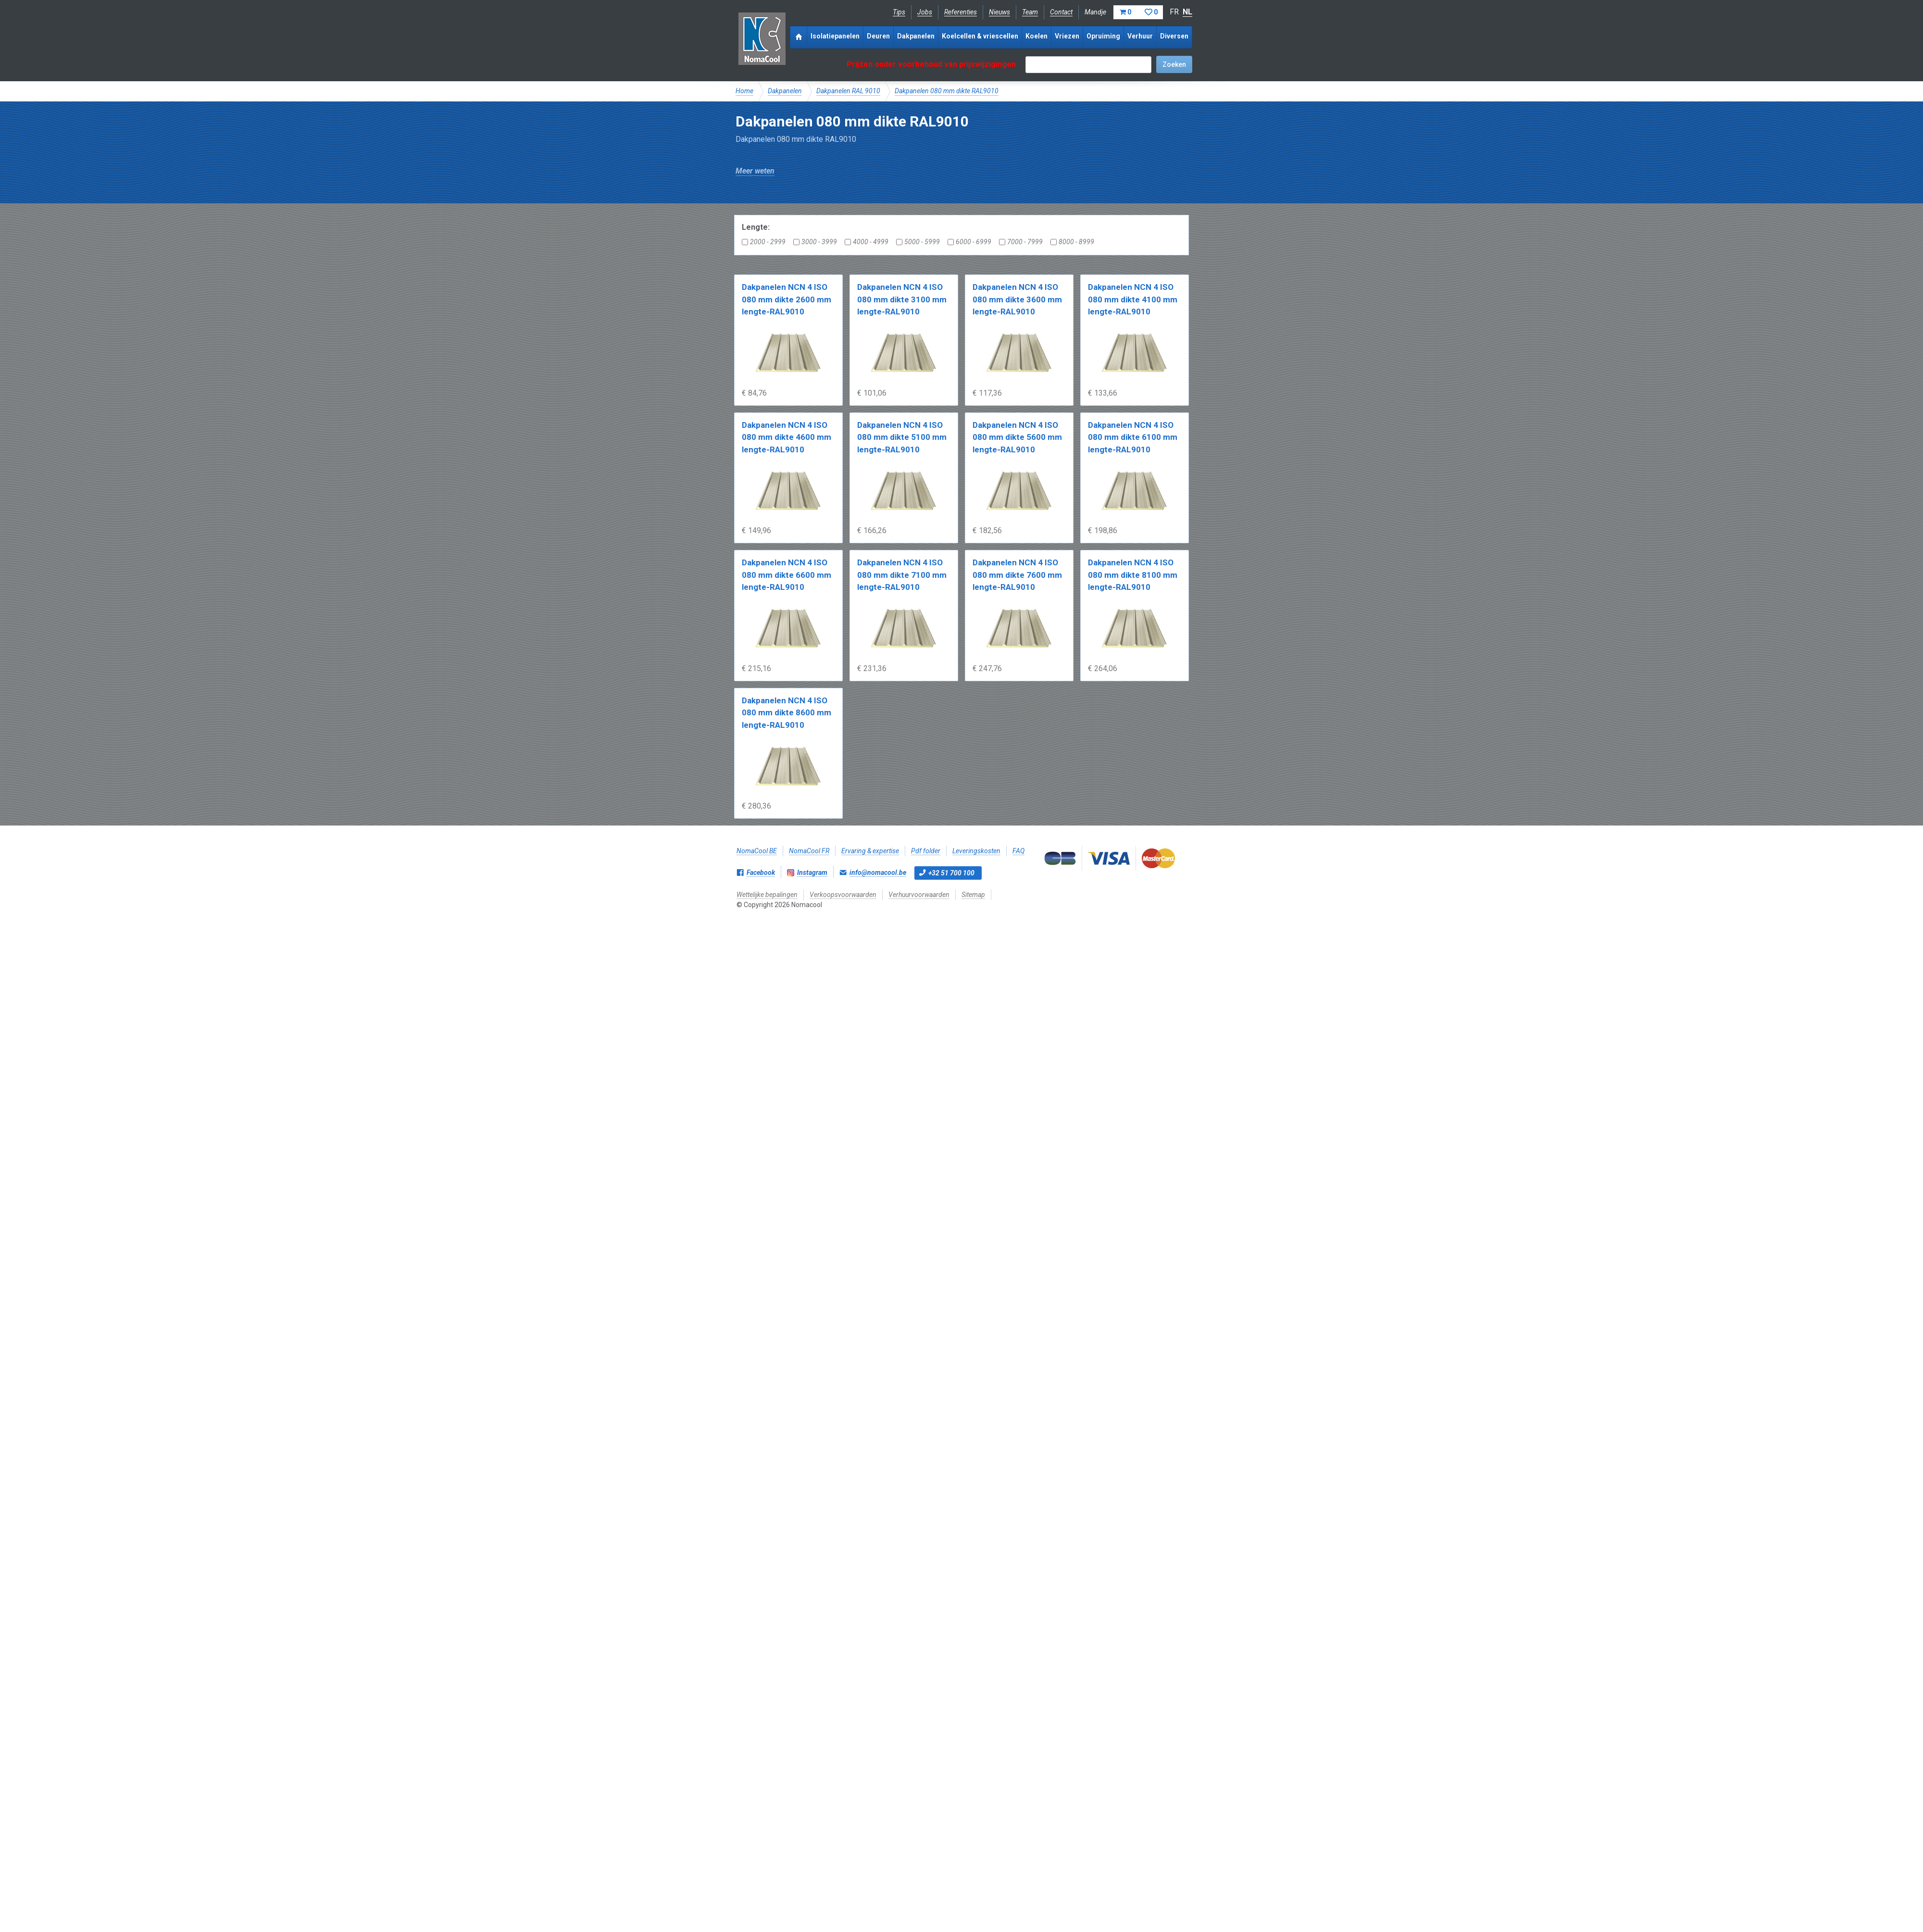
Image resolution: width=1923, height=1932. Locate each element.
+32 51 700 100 (951, 873)
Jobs (924, 12)
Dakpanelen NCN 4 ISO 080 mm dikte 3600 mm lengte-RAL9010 (1017, 299)
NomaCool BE (757, 851)
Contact (1061, 12)
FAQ (1018, 851)
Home (744, 91)
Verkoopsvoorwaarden (843, 894)
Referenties (960, 12)
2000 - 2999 (764, 242)
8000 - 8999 (1072, 242)
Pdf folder (925, 851)
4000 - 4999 (866, 242)
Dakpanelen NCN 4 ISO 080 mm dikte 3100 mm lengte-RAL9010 (902, 299)
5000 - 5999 (918, 242)
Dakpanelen (916, 36)
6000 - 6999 (969, 242)
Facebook (761, 872)
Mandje (1124, 12)
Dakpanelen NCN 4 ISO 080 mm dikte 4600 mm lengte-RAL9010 (786, 437)
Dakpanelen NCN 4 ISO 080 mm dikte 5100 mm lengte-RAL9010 (902, 437)
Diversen (1174, 36)
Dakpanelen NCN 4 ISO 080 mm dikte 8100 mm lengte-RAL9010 (1132, 575)
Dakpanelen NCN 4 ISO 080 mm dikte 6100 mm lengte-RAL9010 (1132, 437)
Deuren (878, 36)
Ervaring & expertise (870, 851)
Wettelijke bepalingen (767, 894)
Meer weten (755, 170)
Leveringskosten (976, 851)
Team (1030, 12)
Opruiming (1103, 36)
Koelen (1036, 36)
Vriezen (1067, 36)
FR (1174, 11)
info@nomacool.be (877, 872)
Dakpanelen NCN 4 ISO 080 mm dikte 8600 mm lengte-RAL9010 (786, 713)
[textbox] (1088, 64)
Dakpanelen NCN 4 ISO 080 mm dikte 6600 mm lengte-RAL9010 (786, 575)
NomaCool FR (809, 851)
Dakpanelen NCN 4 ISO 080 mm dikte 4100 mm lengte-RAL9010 (1132, 299)
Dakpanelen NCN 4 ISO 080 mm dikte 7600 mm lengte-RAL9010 (1017, 575)
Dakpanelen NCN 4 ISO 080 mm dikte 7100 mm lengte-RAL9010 (902, 575)
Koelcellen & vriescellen (980, 36)
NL (1187, 11)
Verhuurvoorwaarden (918, 894)
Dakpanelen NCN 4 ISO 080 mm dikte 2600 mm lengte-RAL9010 (786, 299)
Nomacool (762, 38)
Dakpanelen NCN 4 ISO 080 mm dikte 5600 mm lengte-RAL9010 (1017, 437)
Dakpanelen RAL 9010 (848, 91)
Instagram (812, 872)
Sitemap (973, 894)
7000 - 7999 (1021, 242)
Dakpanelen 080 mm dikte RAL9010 (947, 91)
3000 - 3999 (815, 242)
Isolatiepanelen (835, 36)
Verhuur (1140, 36)
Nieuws (999, 12)
